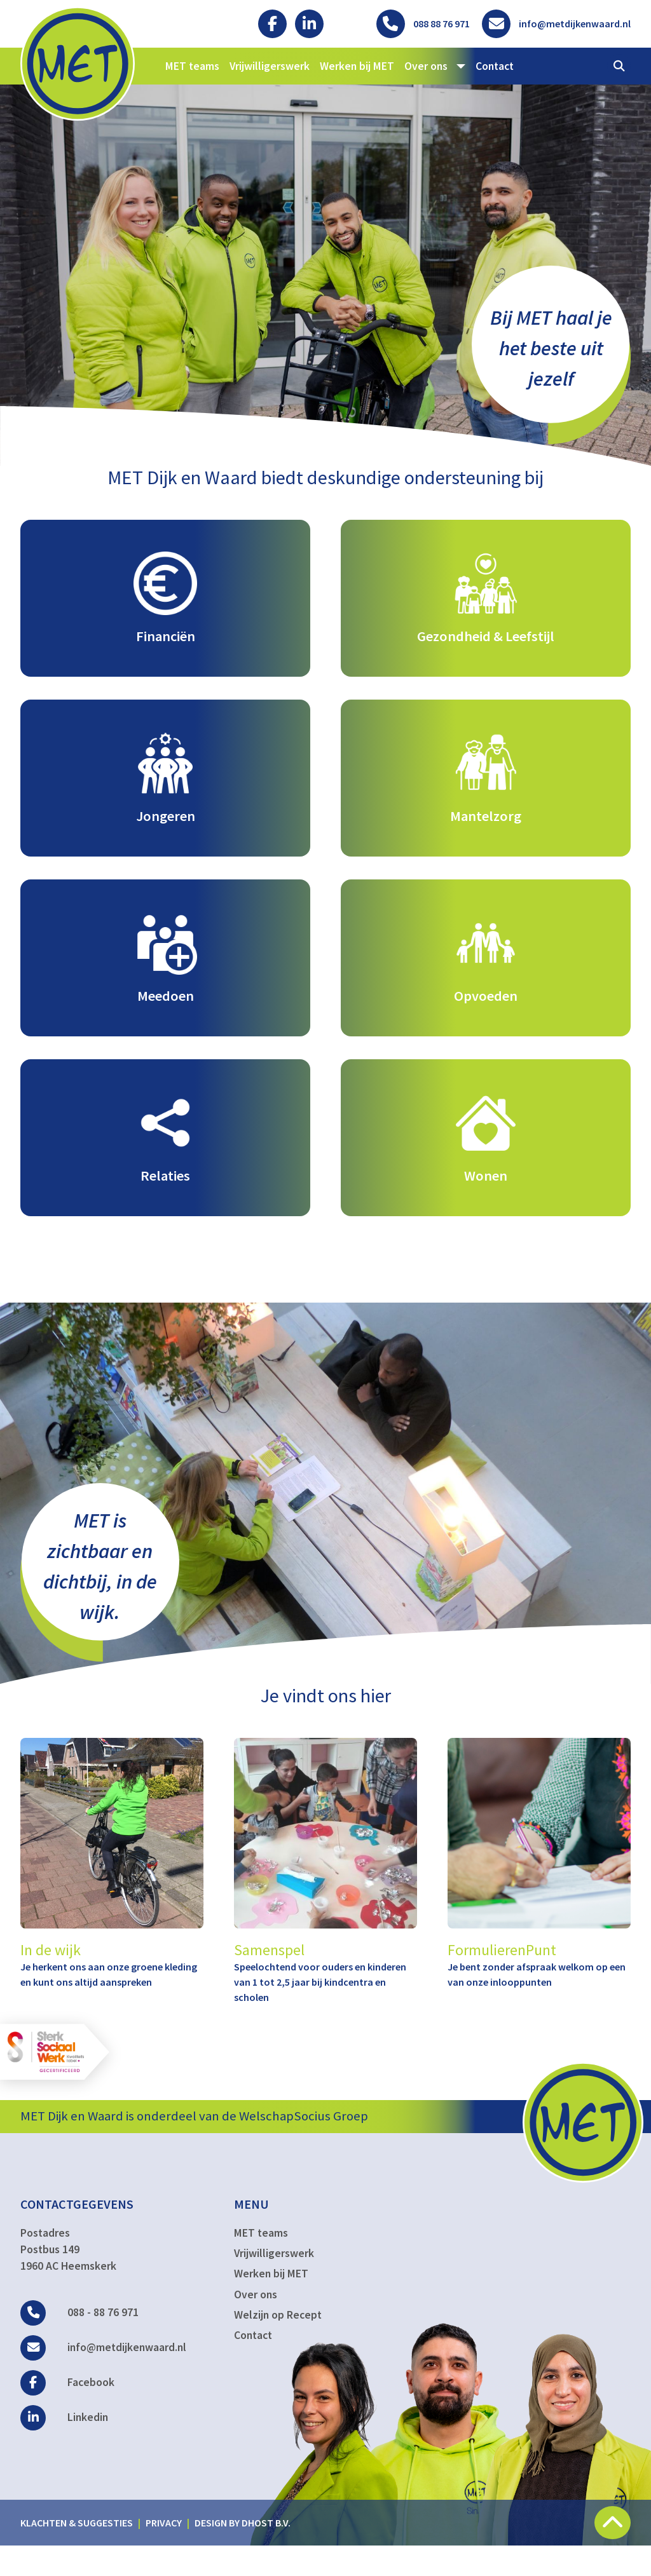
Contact (495, 66)
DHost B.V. (266, 2552)
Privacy (164, 2552)
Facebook (67, 2412)
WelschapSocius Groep (303, 2146)
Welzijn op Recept (278, 2345)
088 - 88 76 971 (79, 2342)
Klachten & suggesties (76, 2552)
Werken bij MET (357, 66)
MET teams (192, 66)
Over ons (255, 2324)
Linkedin (64, 2447)
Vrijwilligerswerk (270, 66)
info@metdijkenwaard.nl (103, 2377)
